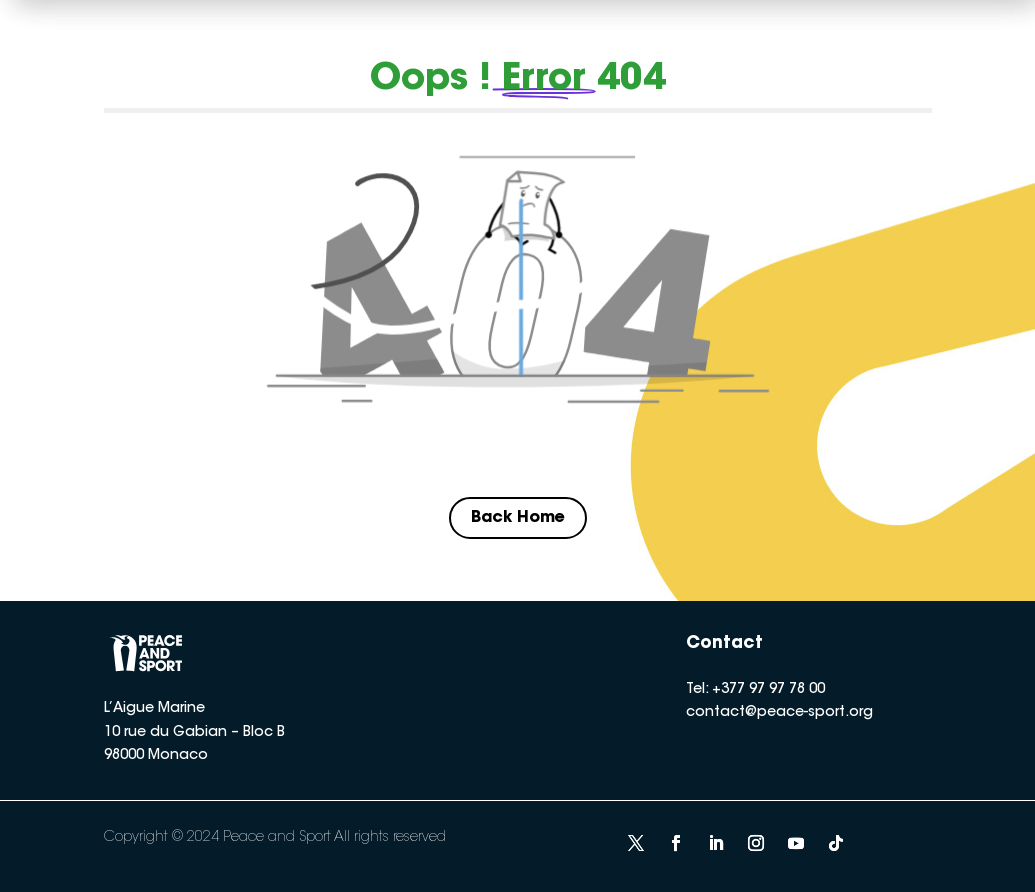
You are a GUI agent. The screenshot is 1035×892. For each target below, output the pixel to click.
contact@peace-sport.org (779, 713)
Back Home (518, 518)
